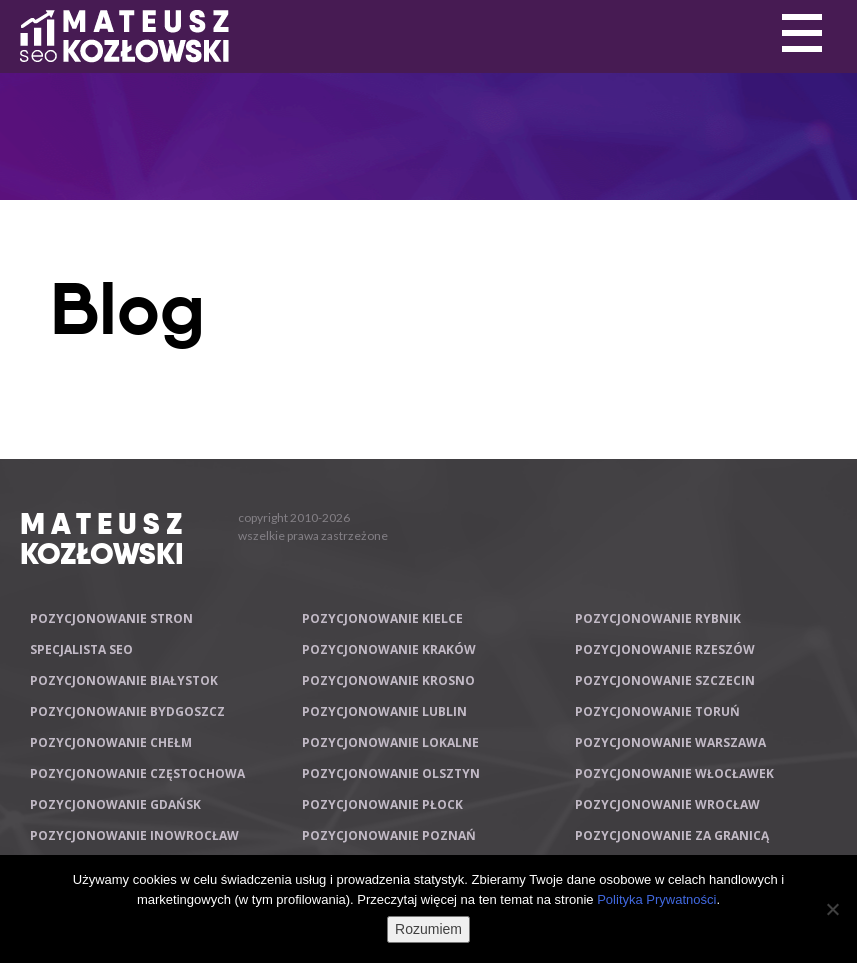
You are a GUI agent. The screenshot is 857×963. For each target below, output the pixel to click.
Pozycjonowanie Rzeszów (665, 649)
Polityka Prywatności (656, 899)
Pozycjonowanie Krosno (388, 680)
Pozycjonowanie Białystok (124, 680)
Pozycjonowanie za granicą (672, 835)
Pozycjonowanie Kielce (382, 618)
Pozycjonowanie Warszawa (670, 742)
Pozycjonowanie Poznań (389, 835)
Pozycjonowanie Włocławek (674, 773)
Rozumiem (428, 929)
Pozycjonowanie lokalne (390, 742)
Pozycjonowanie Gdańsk (115, 804)
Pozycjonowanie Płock (382, 804)
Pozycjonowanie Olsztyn (391, 773)
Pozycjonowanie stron (111, 618)
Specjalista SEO (81, 649)
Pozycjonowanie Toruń (657, 711)
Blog (127, 309)
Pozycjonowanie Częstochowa (137, 773)
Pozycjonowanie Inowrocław (134, 835)
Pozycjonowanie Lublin (384, 711)
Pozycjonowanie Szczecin (665, 680)
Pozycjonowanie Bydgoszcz (127, 711)
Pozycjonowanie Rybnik (658, 618)
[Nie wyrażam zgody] (832, 909)
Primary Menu (802, 34)
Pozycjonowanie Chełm (111, 742)
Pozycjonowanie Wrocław (667, 804)
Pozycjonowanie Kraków (389, 649)
